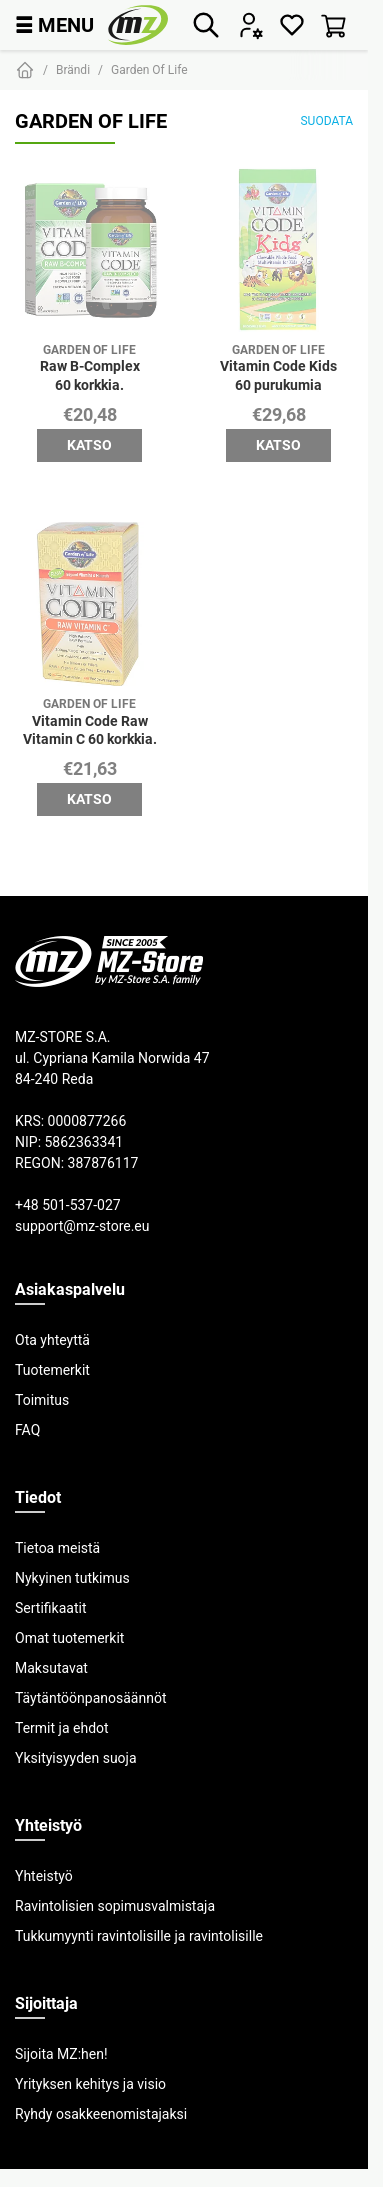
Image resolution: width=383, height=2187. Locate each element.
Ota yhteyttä (52, 1340)
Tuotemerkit (52, 1370)
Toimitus (42, 1400)
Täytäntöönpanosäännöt (90, 1698)
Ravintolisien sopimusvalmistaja (115, 1906)
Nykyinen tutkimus (72, 1578)
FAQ (27, 1430)
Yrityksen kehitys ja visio (90, 2084)
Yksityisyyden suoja (76, 1758)
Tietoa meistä (57, 1548)
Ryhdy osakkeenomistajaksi (101, 2114)
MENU (54, 24)
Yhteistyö (44, 1876)
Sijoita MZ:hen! (61, 2054)
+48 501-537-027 (68, 1205)
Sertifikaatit (50, 1608)
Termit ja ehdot (62, 1728)
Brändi (73, 69)
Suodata (326, 120)
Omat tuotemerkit (69, 1638)
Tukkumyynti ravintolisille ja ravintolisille (139, 1936)
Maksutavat (51, 1668)
